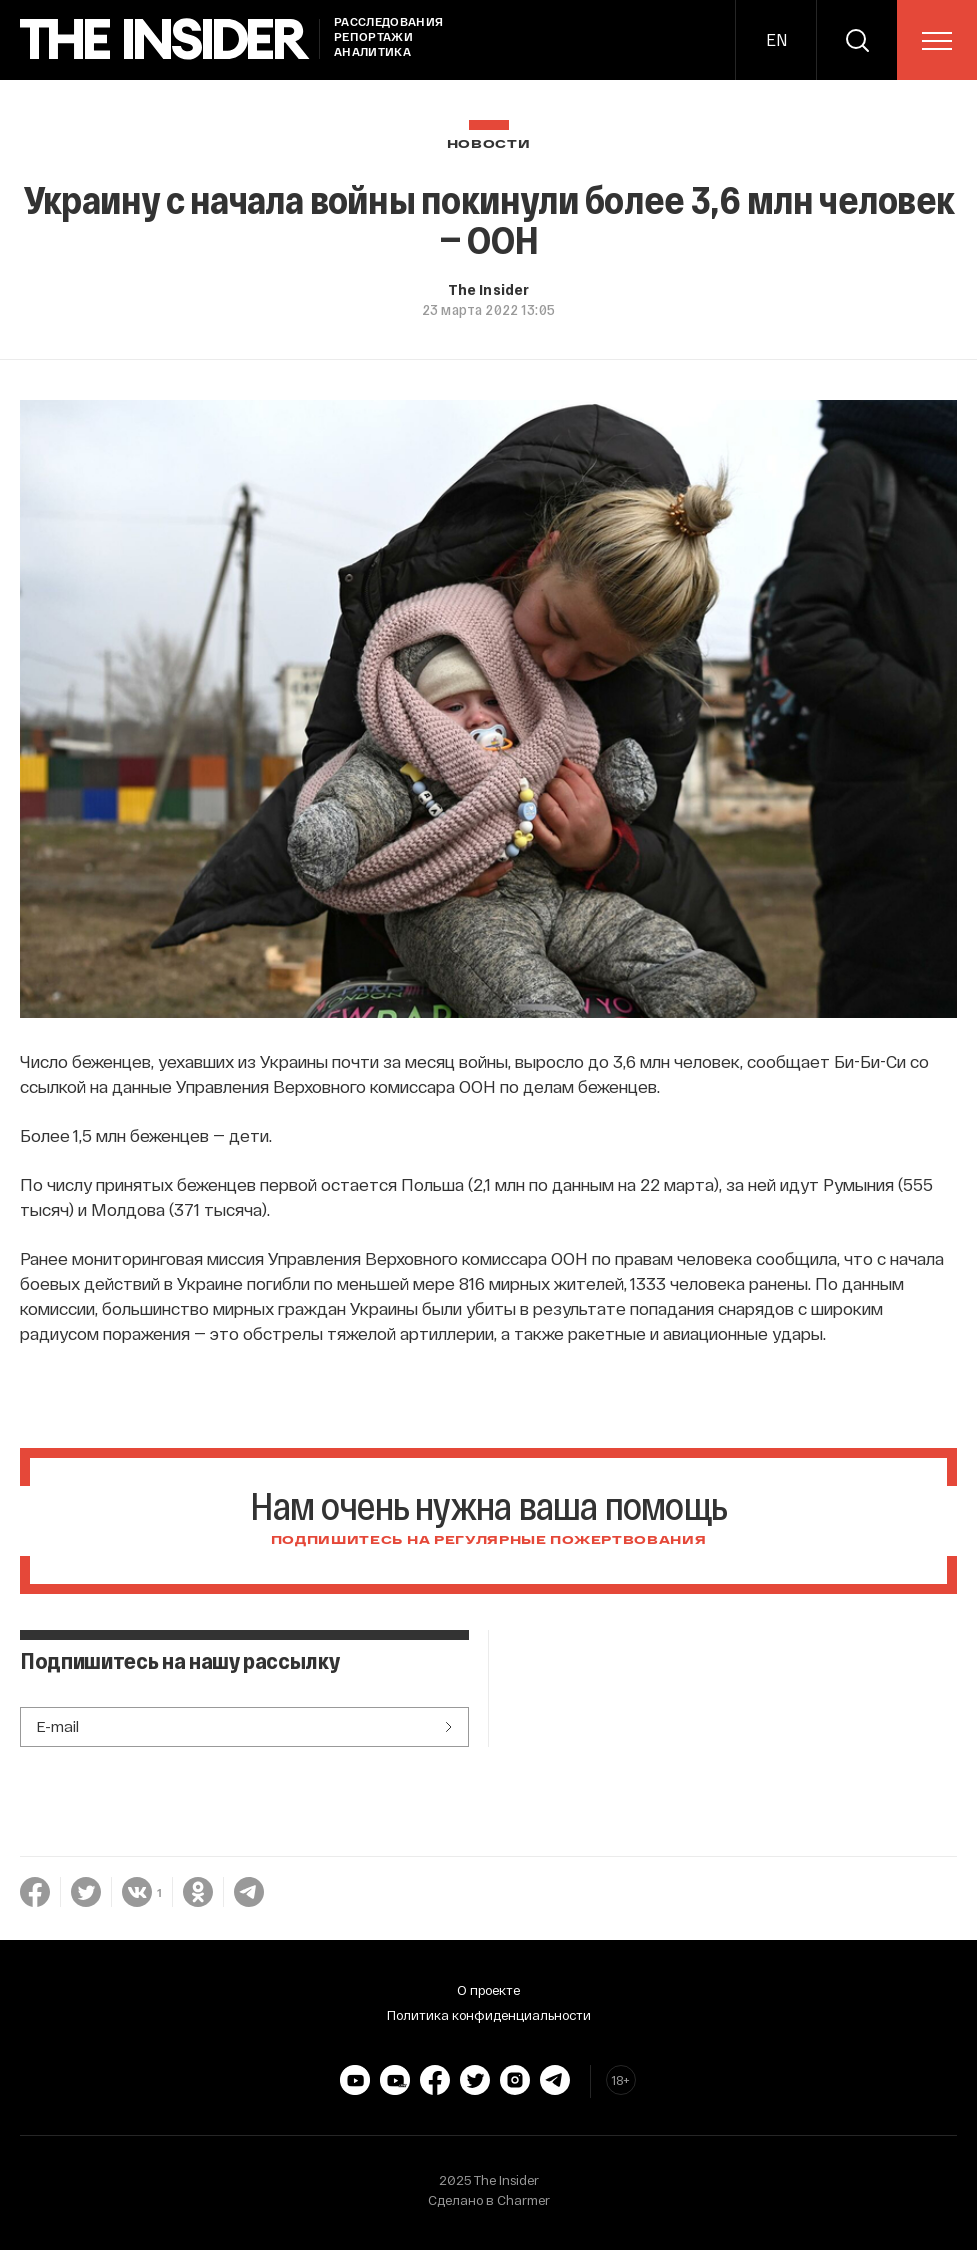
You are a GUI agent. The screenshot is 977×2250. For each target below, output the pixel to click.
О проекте (488, 1990)
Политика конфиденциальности (489, 2015)
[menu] (937, 41)
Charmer (523, 2200)
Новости (489, 144)
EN (776, 39)
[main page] (165, 39)
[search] (857, 40)
